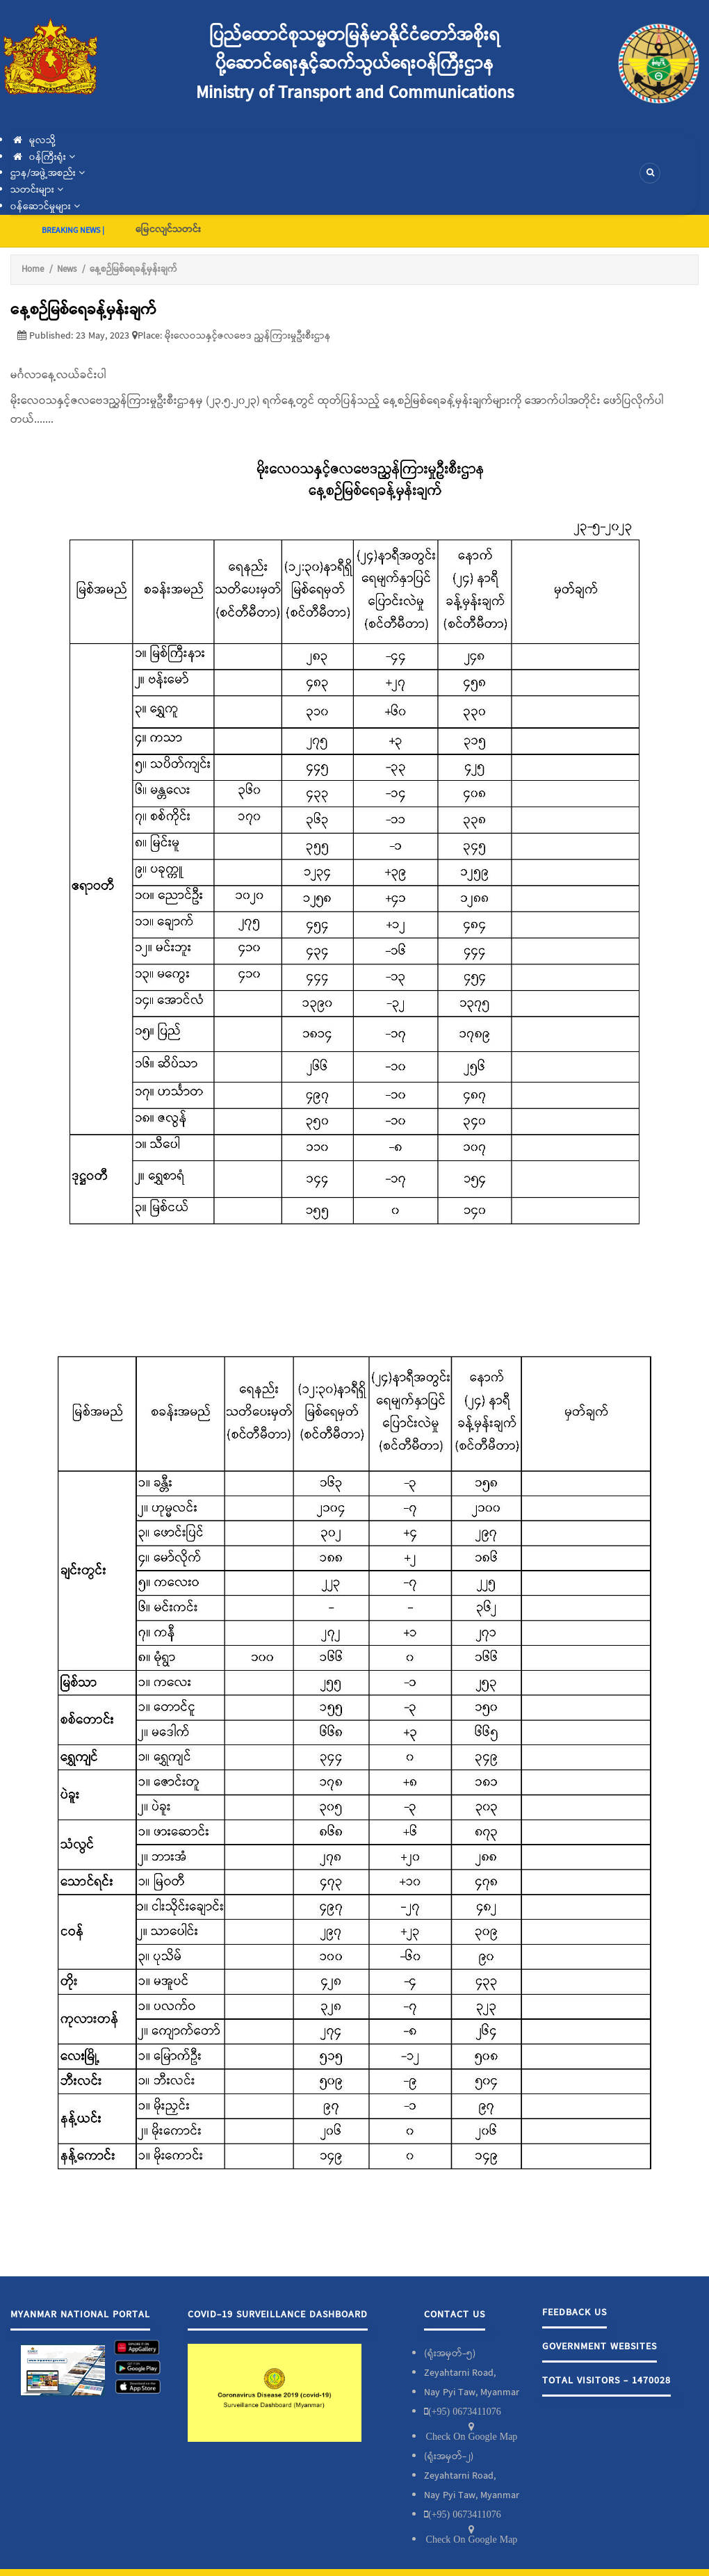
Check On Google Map (472, 2436)
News (66, 269)
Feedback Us (574, 2312)
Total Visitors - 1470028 (606, 2380)
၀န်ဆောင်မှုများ (45, 206)
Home (33, 269)
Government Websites (599, 2346)
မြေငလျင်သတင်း (168, 229)
